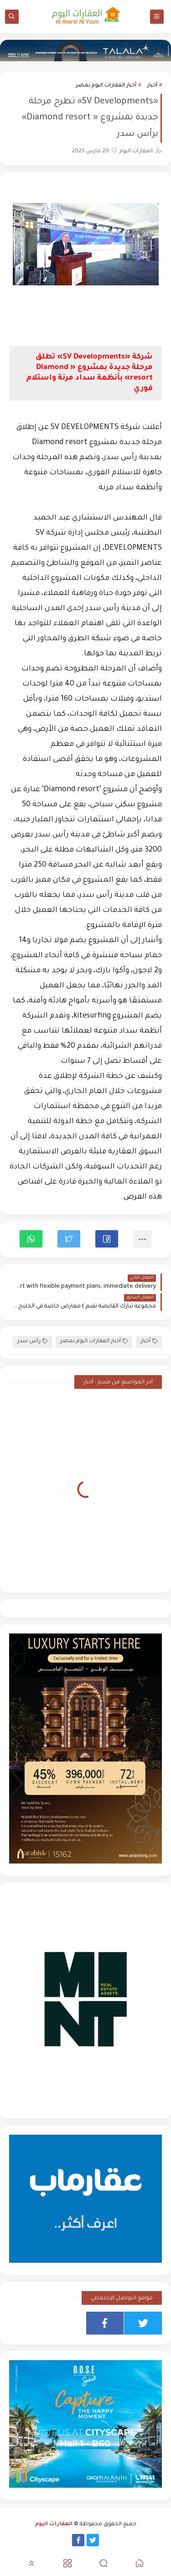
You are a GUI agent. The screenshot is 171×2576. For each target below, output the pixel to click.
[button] (106, 1239)
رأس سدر (32, 1341)
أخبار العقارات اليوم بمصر (106, 86)
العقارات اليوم (54, 2525)
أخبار (152, 86)
